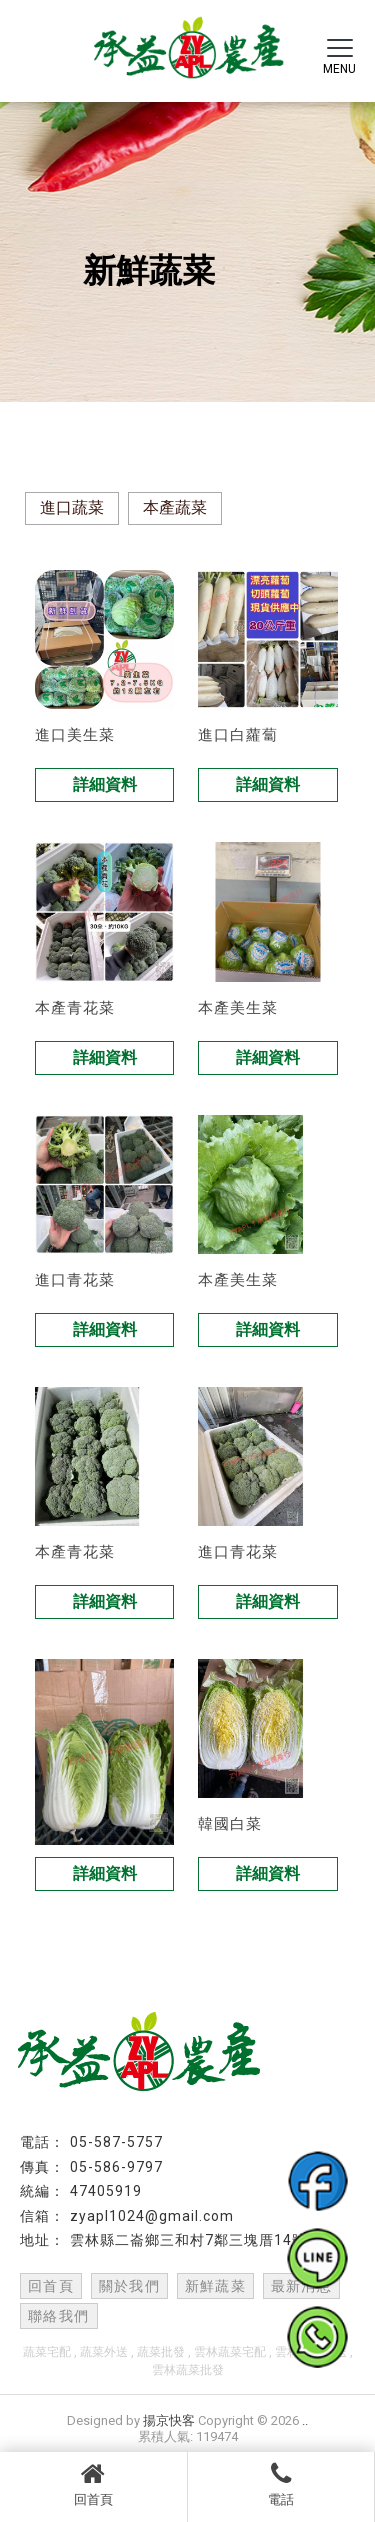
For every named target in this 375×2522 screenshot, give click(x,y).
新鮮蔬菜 (216, 2286)
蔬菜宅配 (47, 2352)
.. (305, 2420)
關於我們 (130, 2286)
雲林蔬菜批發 (188, 2370)
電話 (281, 2484)
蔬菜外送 (104, 2352)
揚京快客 (169, 2420)
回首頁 (93, 2484)
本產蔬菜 (175, 507)
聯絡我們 (59, 2316)
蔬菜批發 (161, 2352)
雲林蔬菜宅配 (230, 2352)
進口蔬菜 (72, 507)
